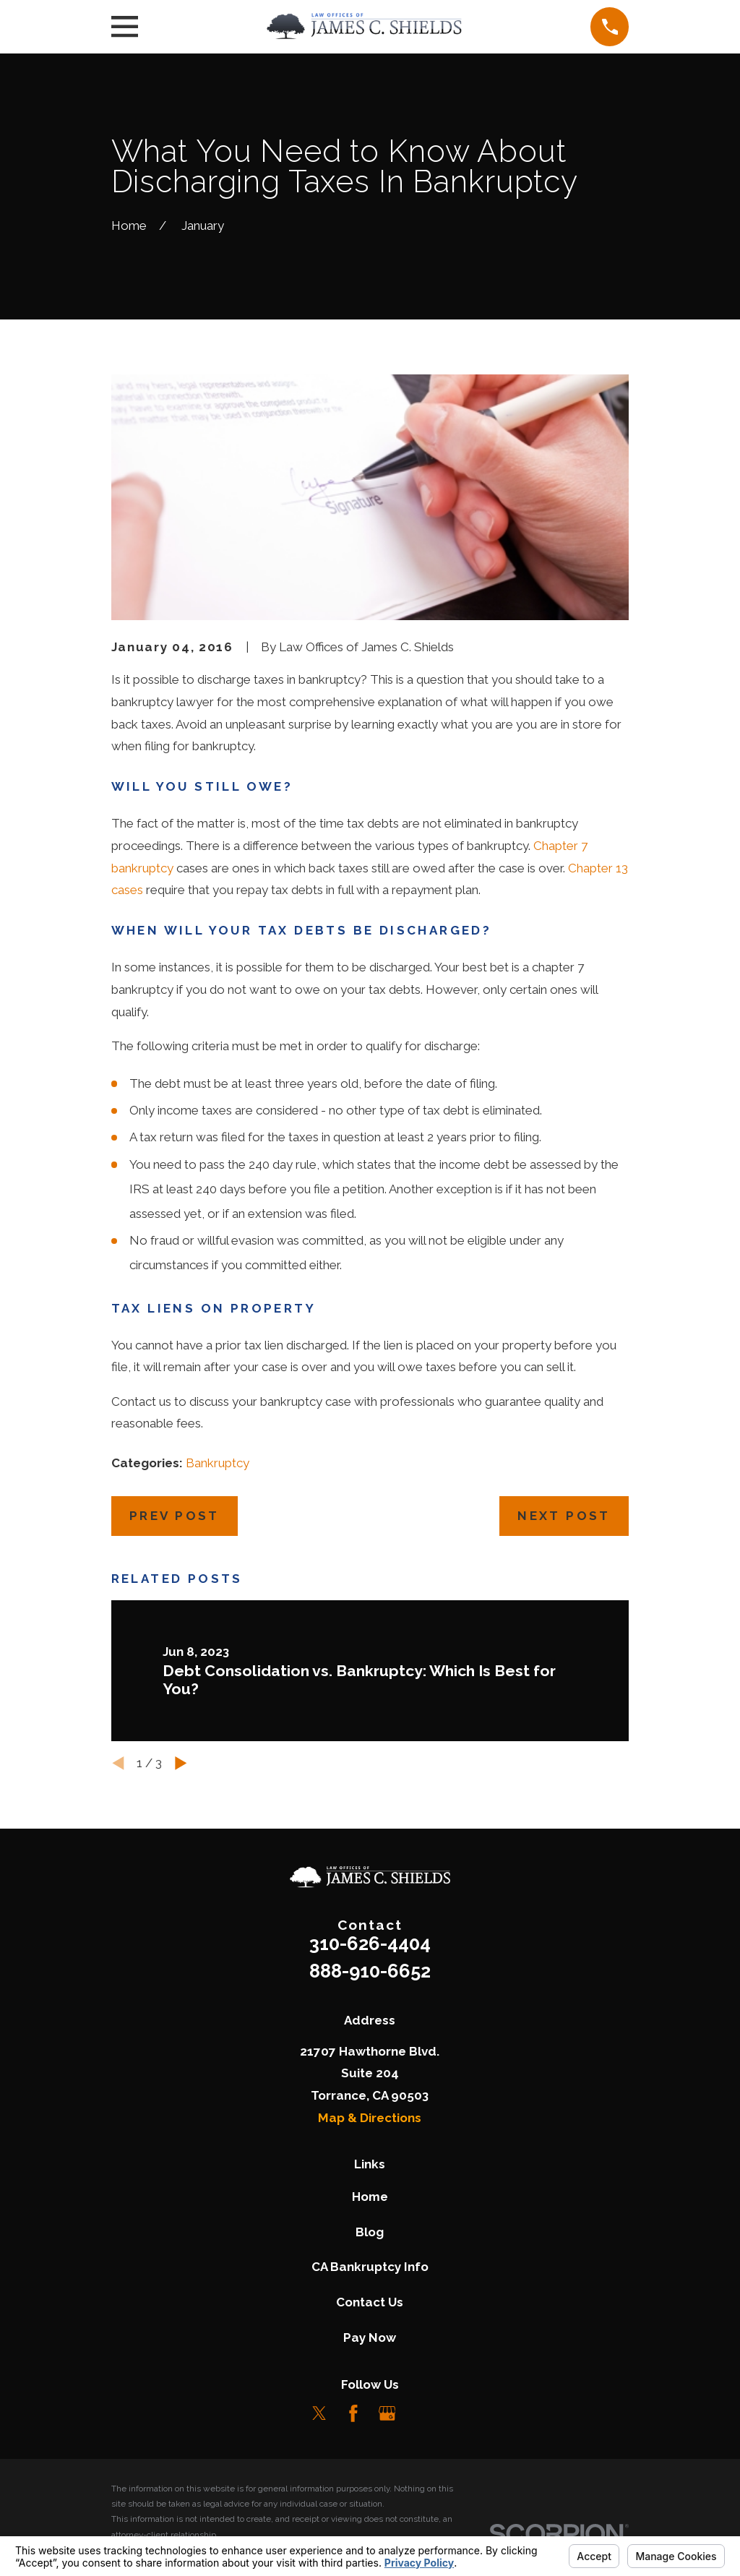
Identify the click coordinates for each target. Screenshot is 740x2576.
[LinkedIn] (420, 2413)
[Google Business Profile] (387, 2413)
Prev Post (174, 1515)
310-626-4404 (370, 1943)
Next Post (564, 1515)
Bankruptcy (217, 1463)
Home (370, 2196)
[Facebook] (353, 2413)
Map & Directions (369, 2118)
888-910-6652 (370, 1971)
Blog (370, 2232)
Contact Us (369, 2302)
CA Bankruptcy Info (370, 2266)
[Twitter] (319, 2413)
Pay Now (369, 2337)
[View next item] (181, 1763)
